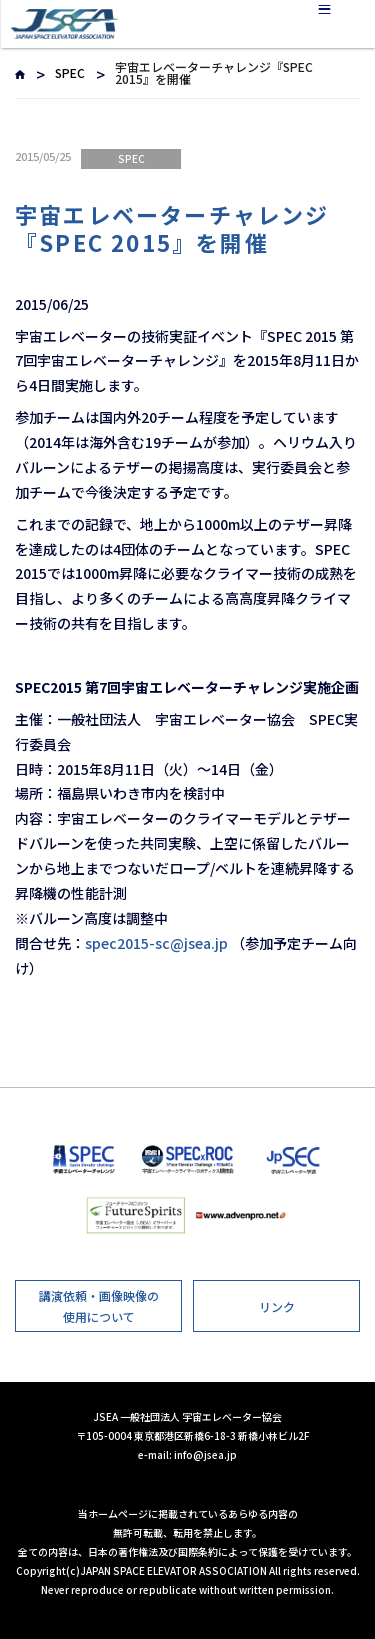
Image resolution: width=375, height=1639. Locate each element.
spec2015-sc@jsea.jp (156, 943)
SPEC (70, 72)
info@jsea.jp (205, 1454)
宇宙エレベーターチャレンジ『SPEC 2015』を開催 (172, 228)
